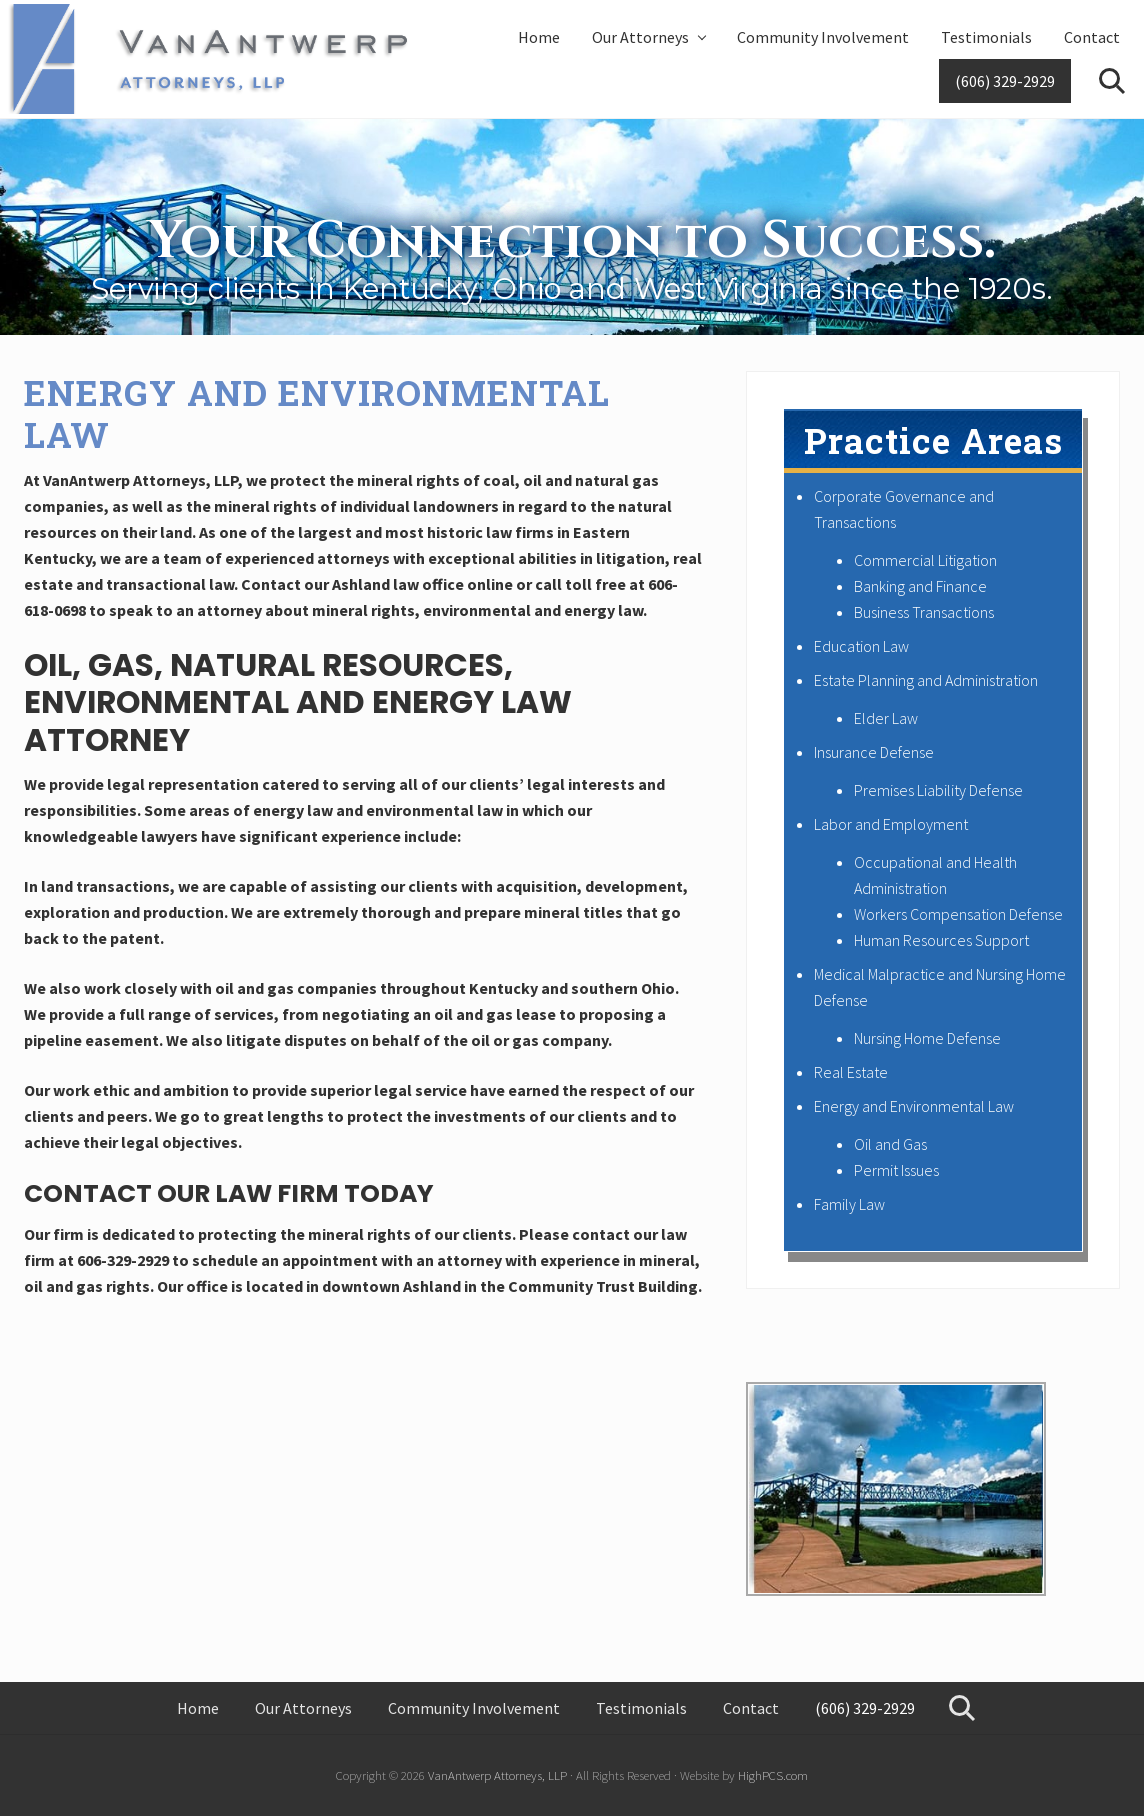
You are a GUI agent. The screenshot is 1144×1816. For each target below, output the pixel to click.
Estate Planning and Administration (926, 680)
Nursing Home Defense (927, 1038)
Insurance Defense (874, 752)
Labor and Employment (891, 824)
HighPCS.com (773, 1775)
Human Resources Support (941, 940)
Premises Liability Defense (938, 790)
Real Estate (851, 1072)
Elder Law (886, 718)
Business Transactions (924, 612)
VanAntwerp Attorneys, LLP (497, 1775)
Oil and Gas (890, 1144)
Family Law (849, 1204)
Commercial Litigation (925, 560)
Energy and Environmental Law (914, 1106)
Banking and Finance (920, 586)
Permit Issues (896, 1170)
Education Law (861, 646)
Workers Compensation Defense (958, 914)
